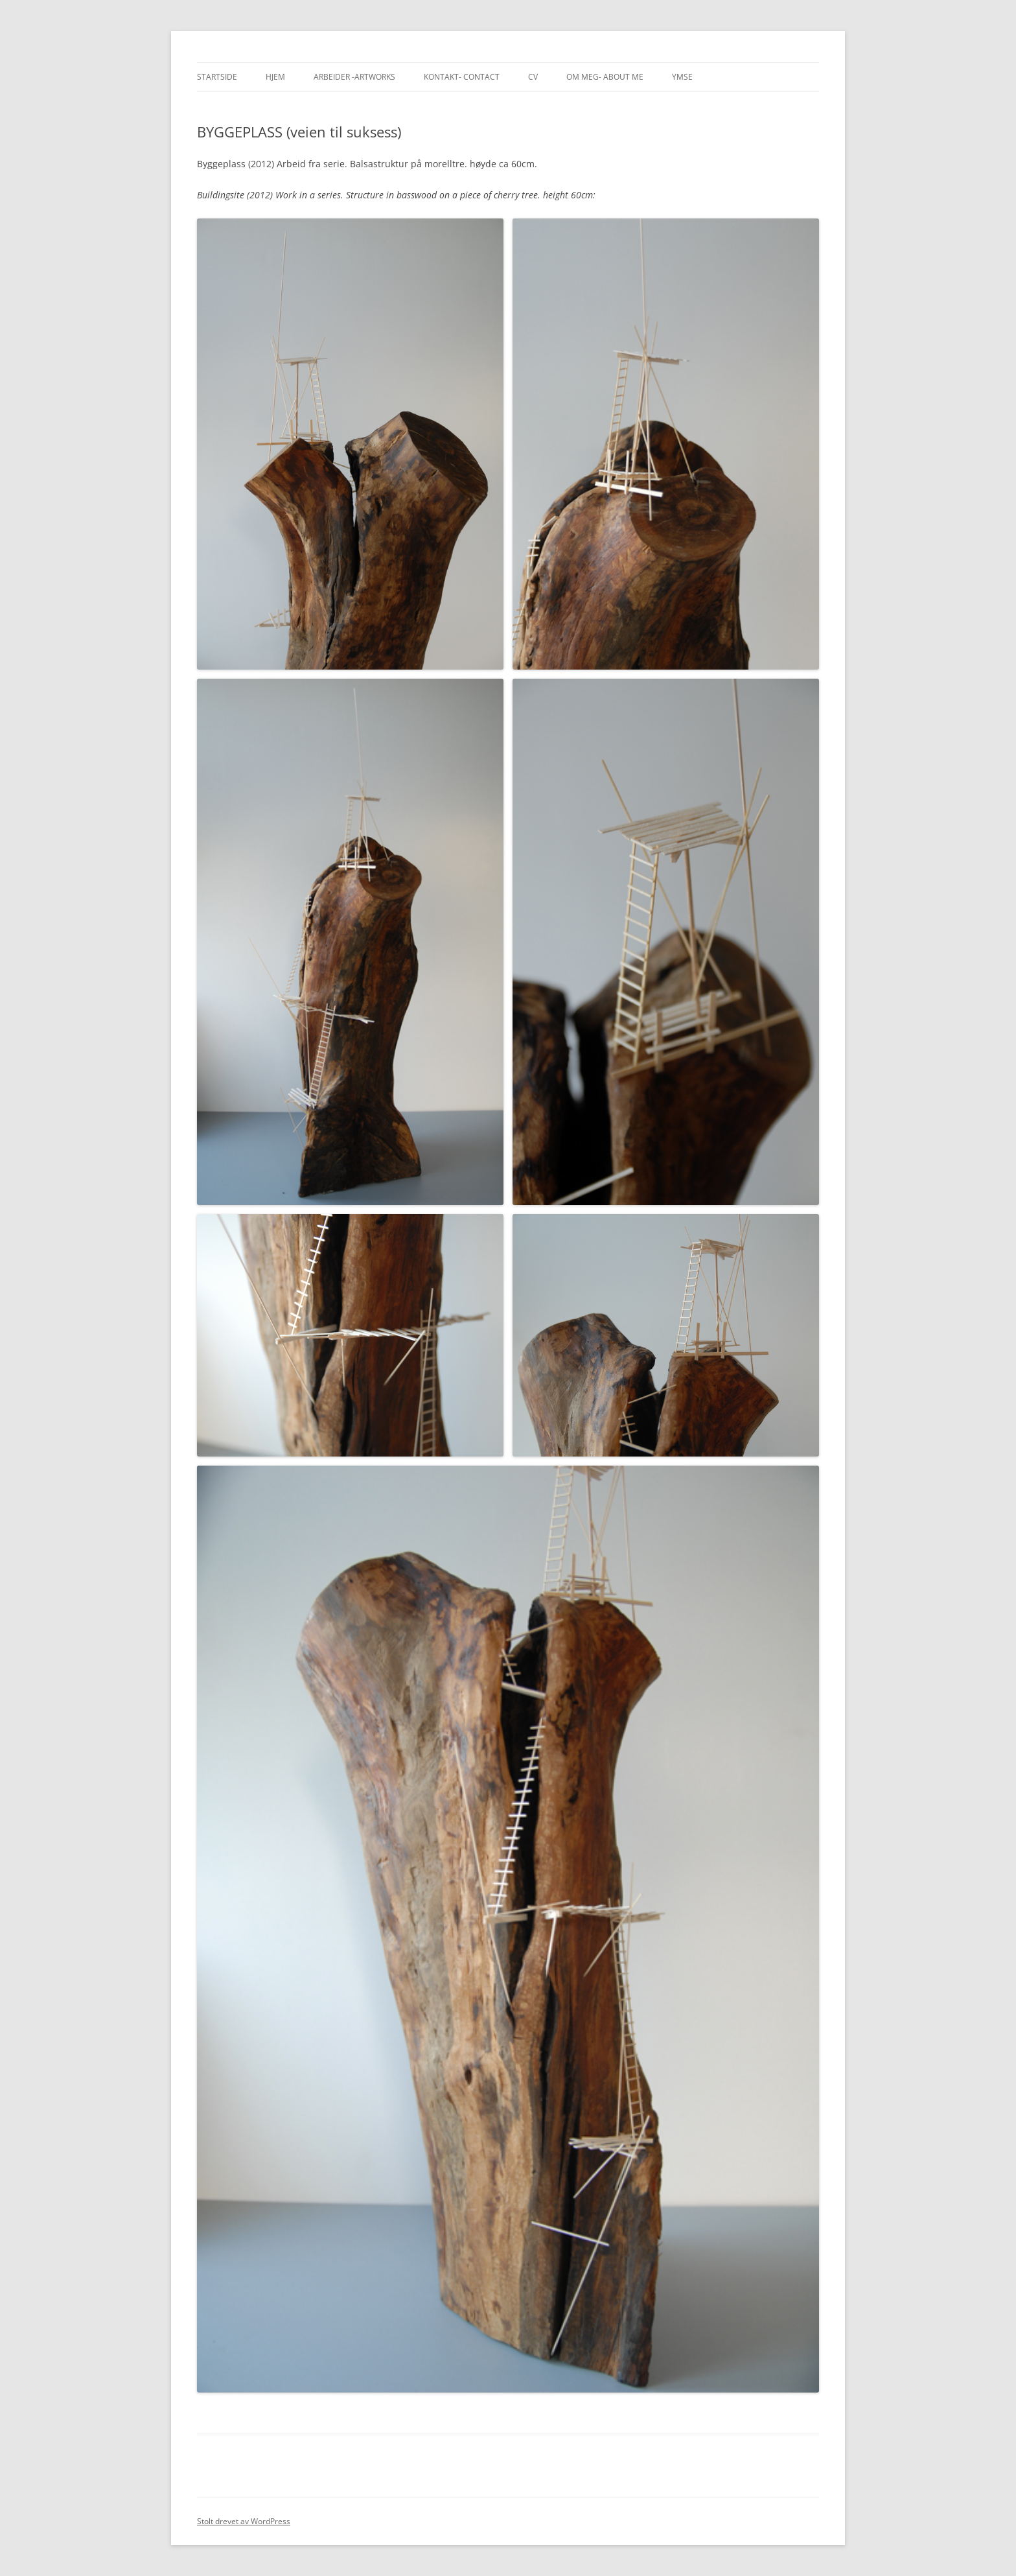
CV (533, 76)
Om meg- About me (604, 76)
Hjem (275, 76)
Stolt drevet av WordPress (243, 2521)
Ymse (682, 76)
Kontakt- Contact (462, 76)
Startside (217, 76)
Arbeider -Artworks (354, 76)
